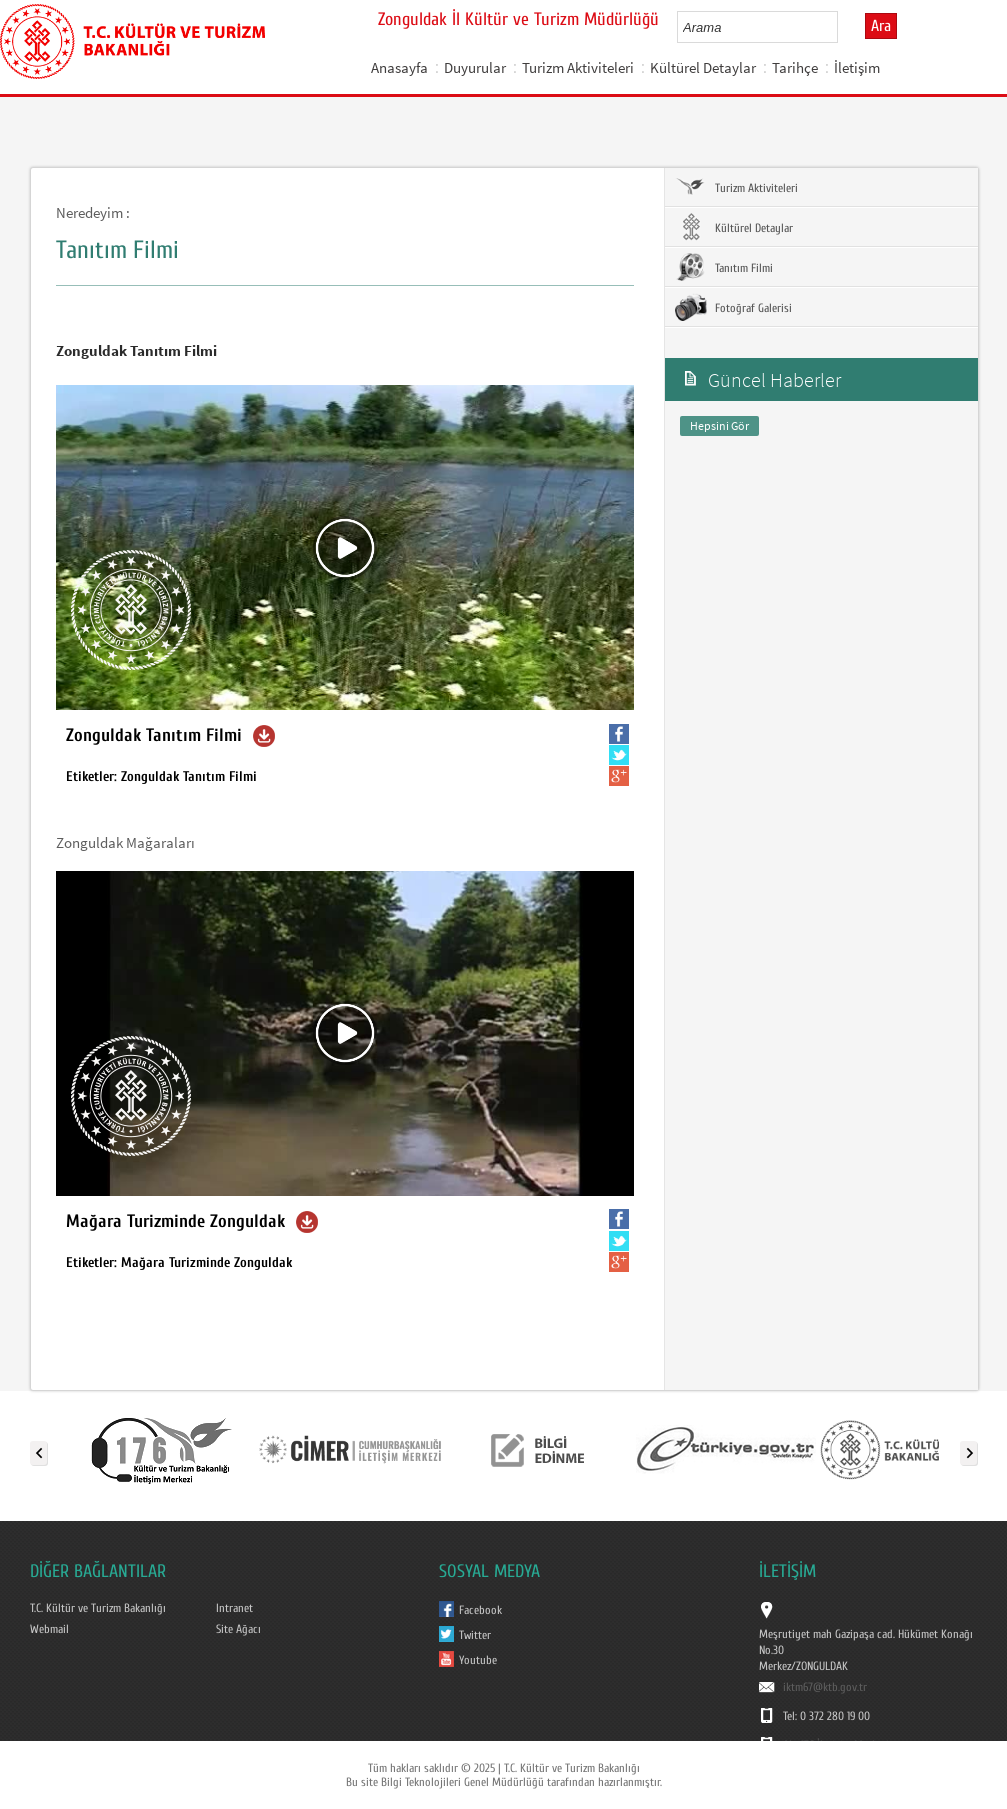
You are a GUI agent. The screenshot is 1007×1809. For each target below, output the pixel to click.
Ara (881, 26)
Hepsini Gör (719, 425)
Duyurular (475, 67)
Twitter (475, 1635)
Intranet (234, 1608)
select (843, 27)
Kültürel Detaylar (703, 67)
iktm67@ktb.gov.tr (825, 1687)
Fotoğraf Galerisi (733, 307)
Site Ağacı (238, 1629)
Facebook (480, 1610)
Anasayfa (399, 67)
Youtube (478, 1660)
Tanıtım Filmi (724, 267)
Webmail (49, 1629)
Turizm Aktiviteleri (578, 67)
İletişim (857, 67)
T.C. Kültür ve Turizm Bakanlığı (98, 1608)
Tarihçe (795, 67)
